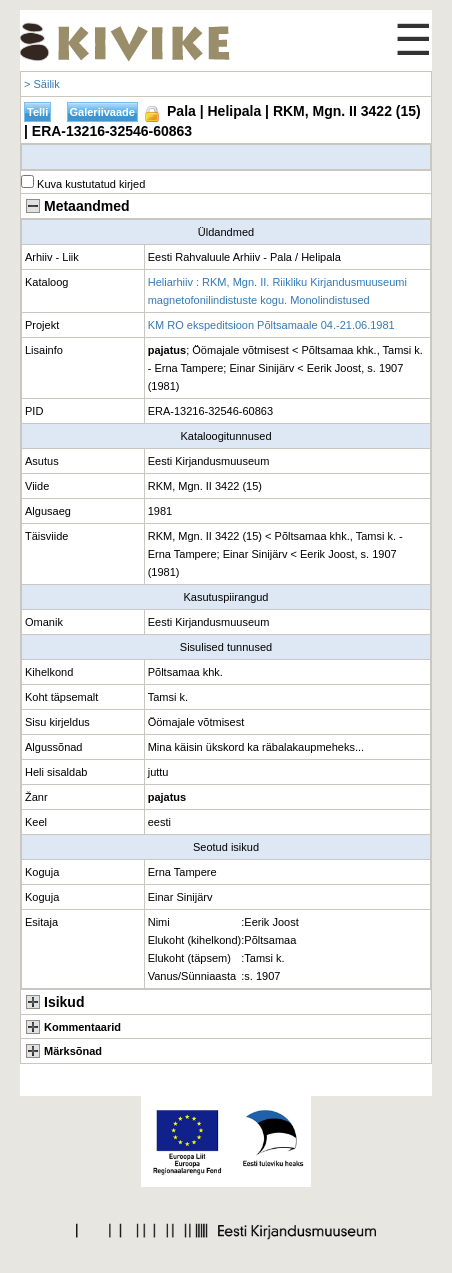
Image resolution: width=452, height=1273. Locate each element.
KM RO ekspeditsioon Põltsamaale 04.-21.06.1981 (271, 325)
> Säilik (42, 84)
